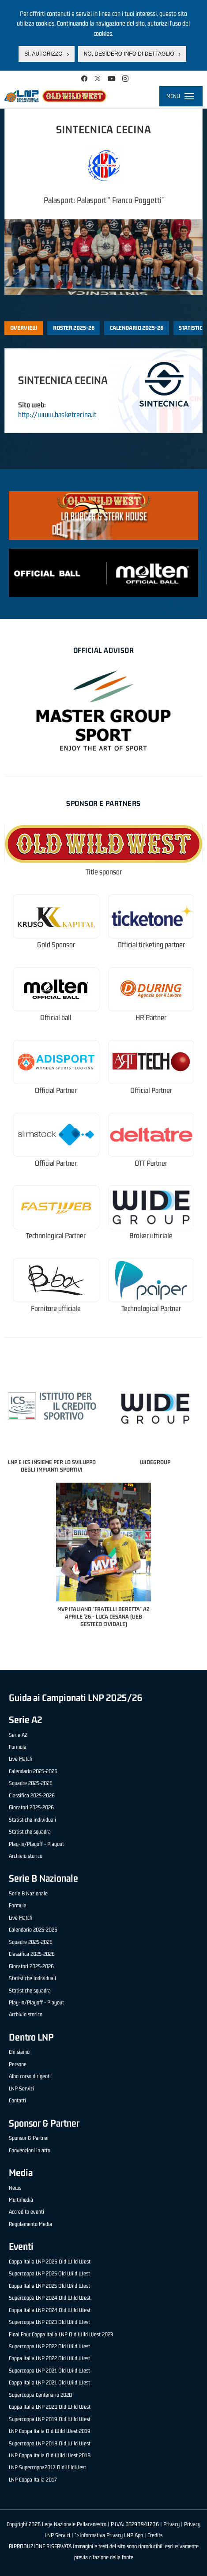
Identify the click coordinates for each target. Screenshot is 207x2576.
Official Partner (56, 1090)
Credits (154, 2535)
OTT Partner (151, 1163)
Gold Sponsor (56, 945)
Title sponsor (104, 872)
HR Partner (150, 1017)
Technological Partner (56, 1236)
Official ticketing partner (151, 945)
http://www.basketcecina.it (57, 414)
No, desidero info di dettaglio (129, 54)
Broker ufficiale (151, 1236)
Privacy (171, 2524)
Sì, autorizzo (43, 54)
